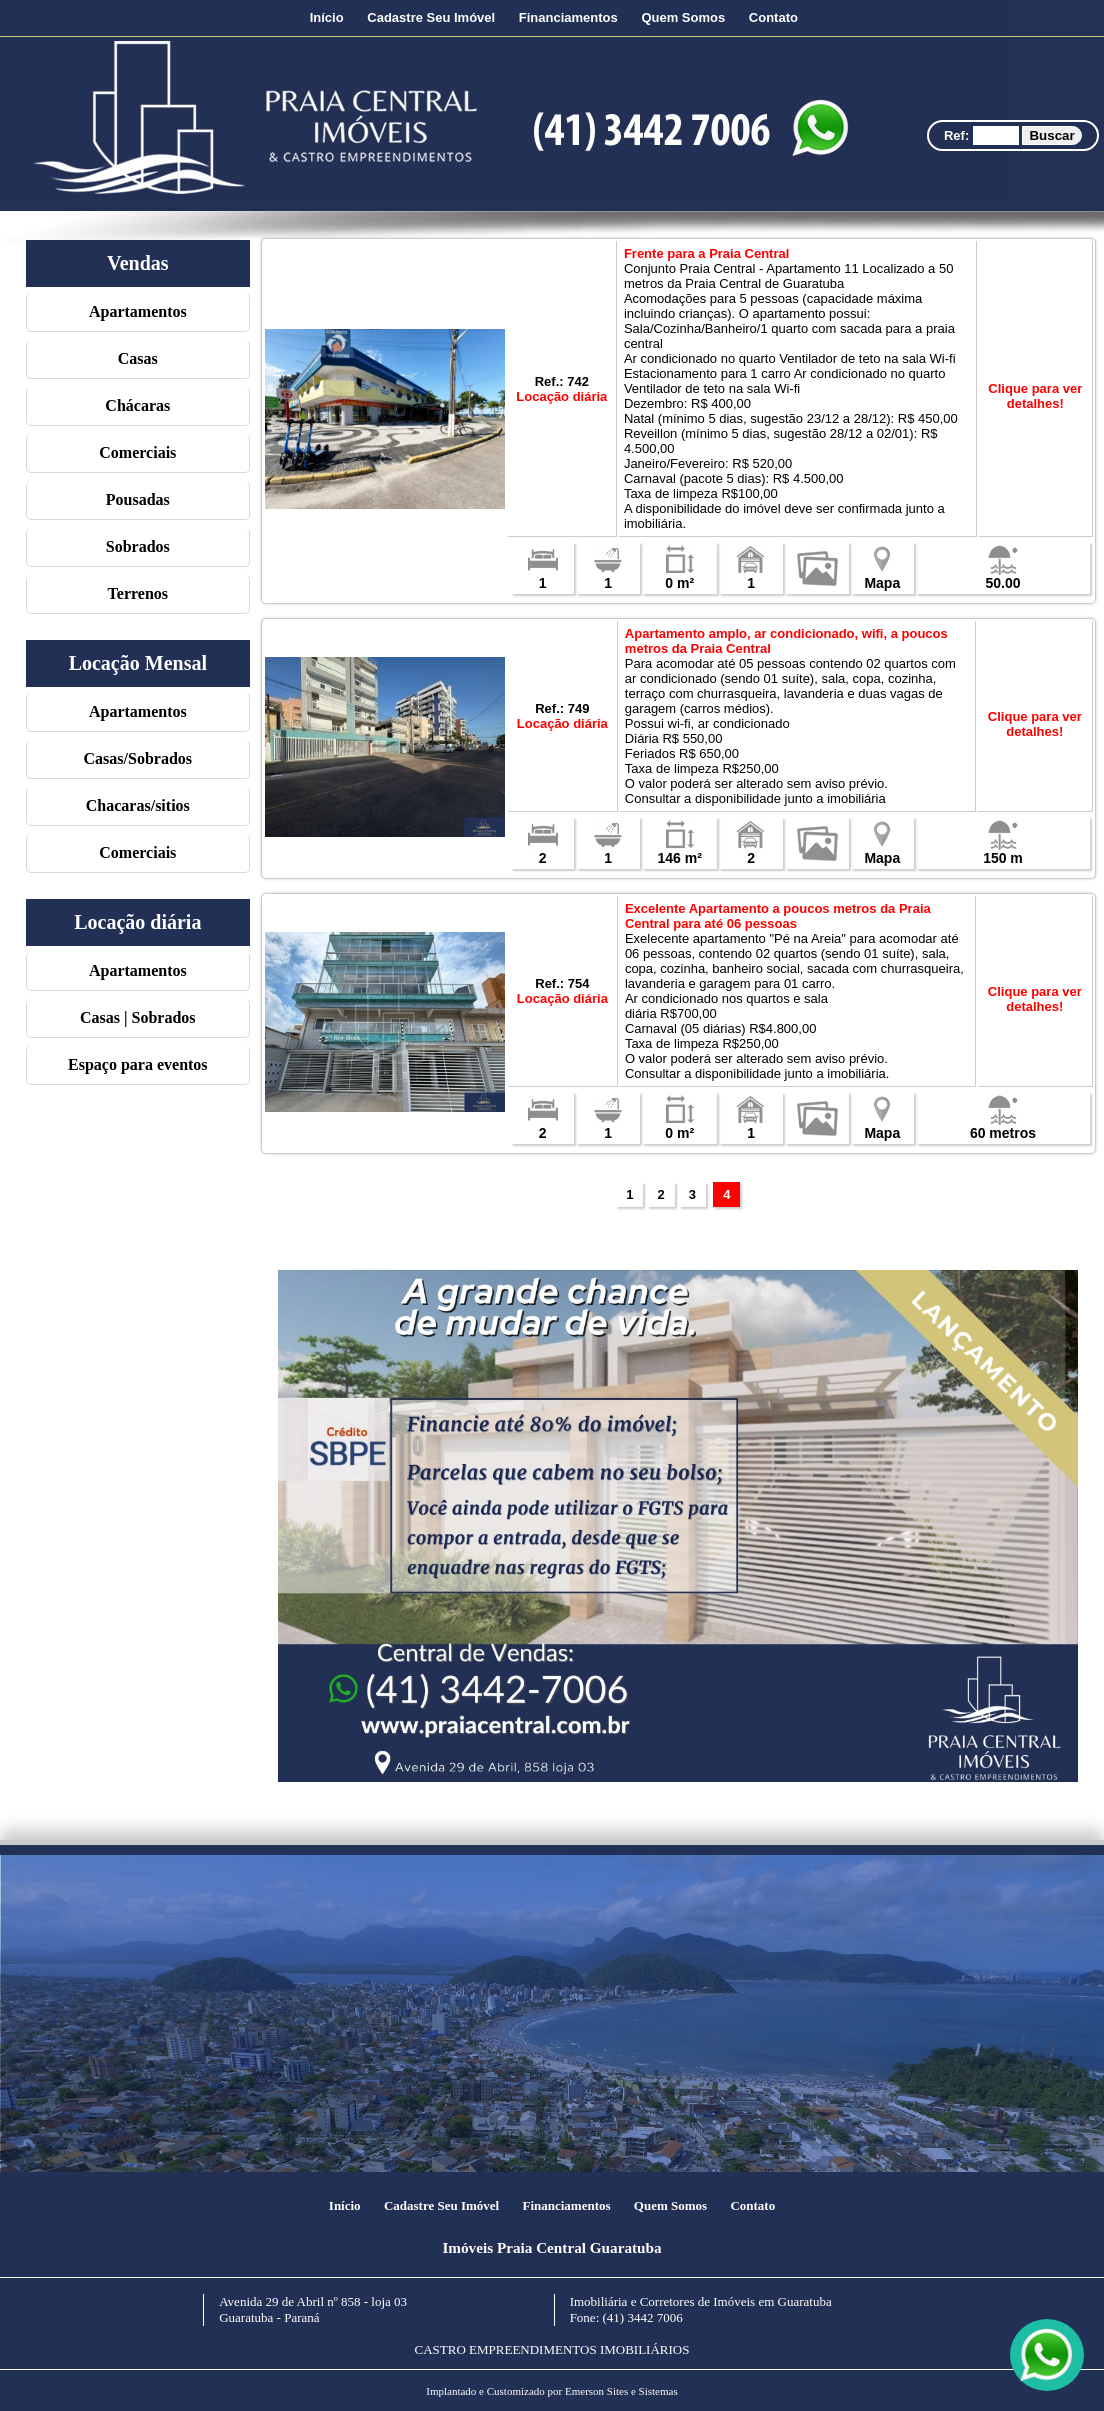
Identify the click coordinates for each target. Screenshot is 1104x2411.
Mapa (882, 576)
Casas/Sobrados (138, 758)
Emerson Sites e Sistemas (621, 2391)
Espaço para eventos (138, 1064)
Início (327, 17)
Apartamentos (138, 311)
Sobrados (138, 546)
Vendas (138, 263)
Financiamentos (568, 17)
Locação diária (137, 922)
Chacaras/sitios (138, 805)
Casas (138, 358)
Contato (773, 17)
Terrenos (138, 593)
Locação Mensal (138, 663)
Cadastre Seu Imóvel (431, 17)
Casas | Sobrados (138, 1017)
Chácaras (137, 405)
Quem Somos (683, 17)
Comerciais (137, 452)
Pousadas (138, 499)
